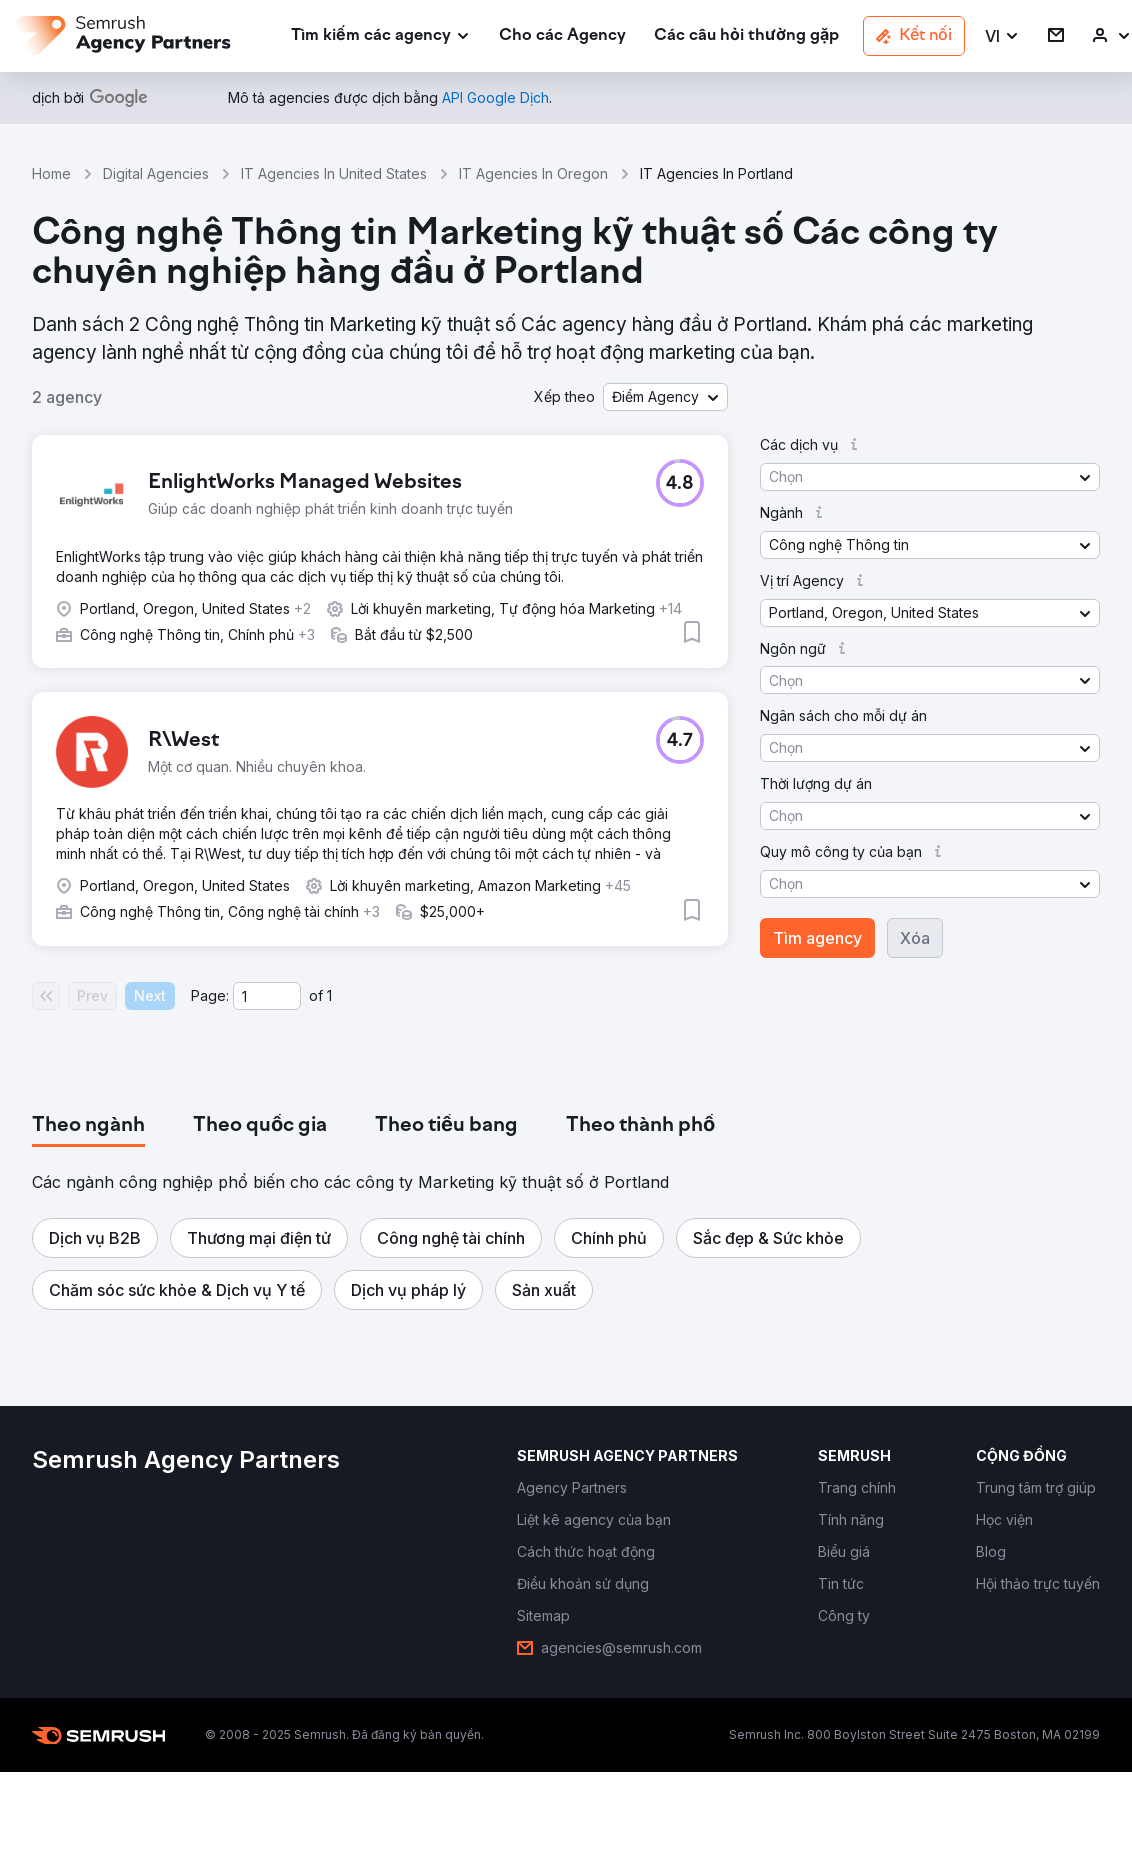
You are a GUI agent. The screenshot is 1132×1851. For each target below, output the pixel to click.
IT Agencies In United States (334, 173)
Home (51, 173)
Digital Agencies (156, 173)
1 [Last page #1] (329, 995)
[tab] (88, 1126)
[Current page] (267, 996)
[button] (1002, 36)
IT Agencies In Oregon (533, 173)
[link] (562, 36)
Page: (210, 995)
